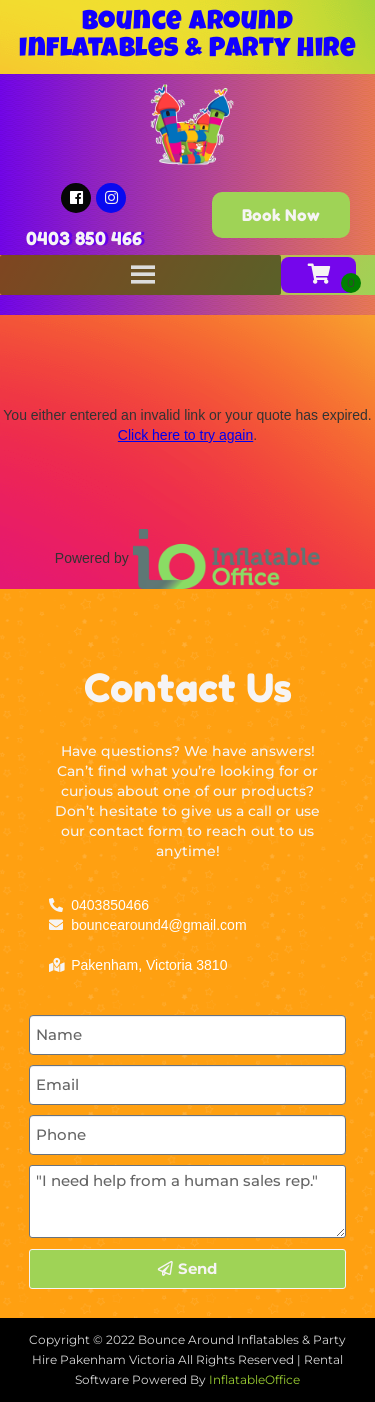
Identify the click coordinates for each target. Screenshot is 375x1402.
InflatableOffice (254, 1379)
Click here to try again (185, 435)
